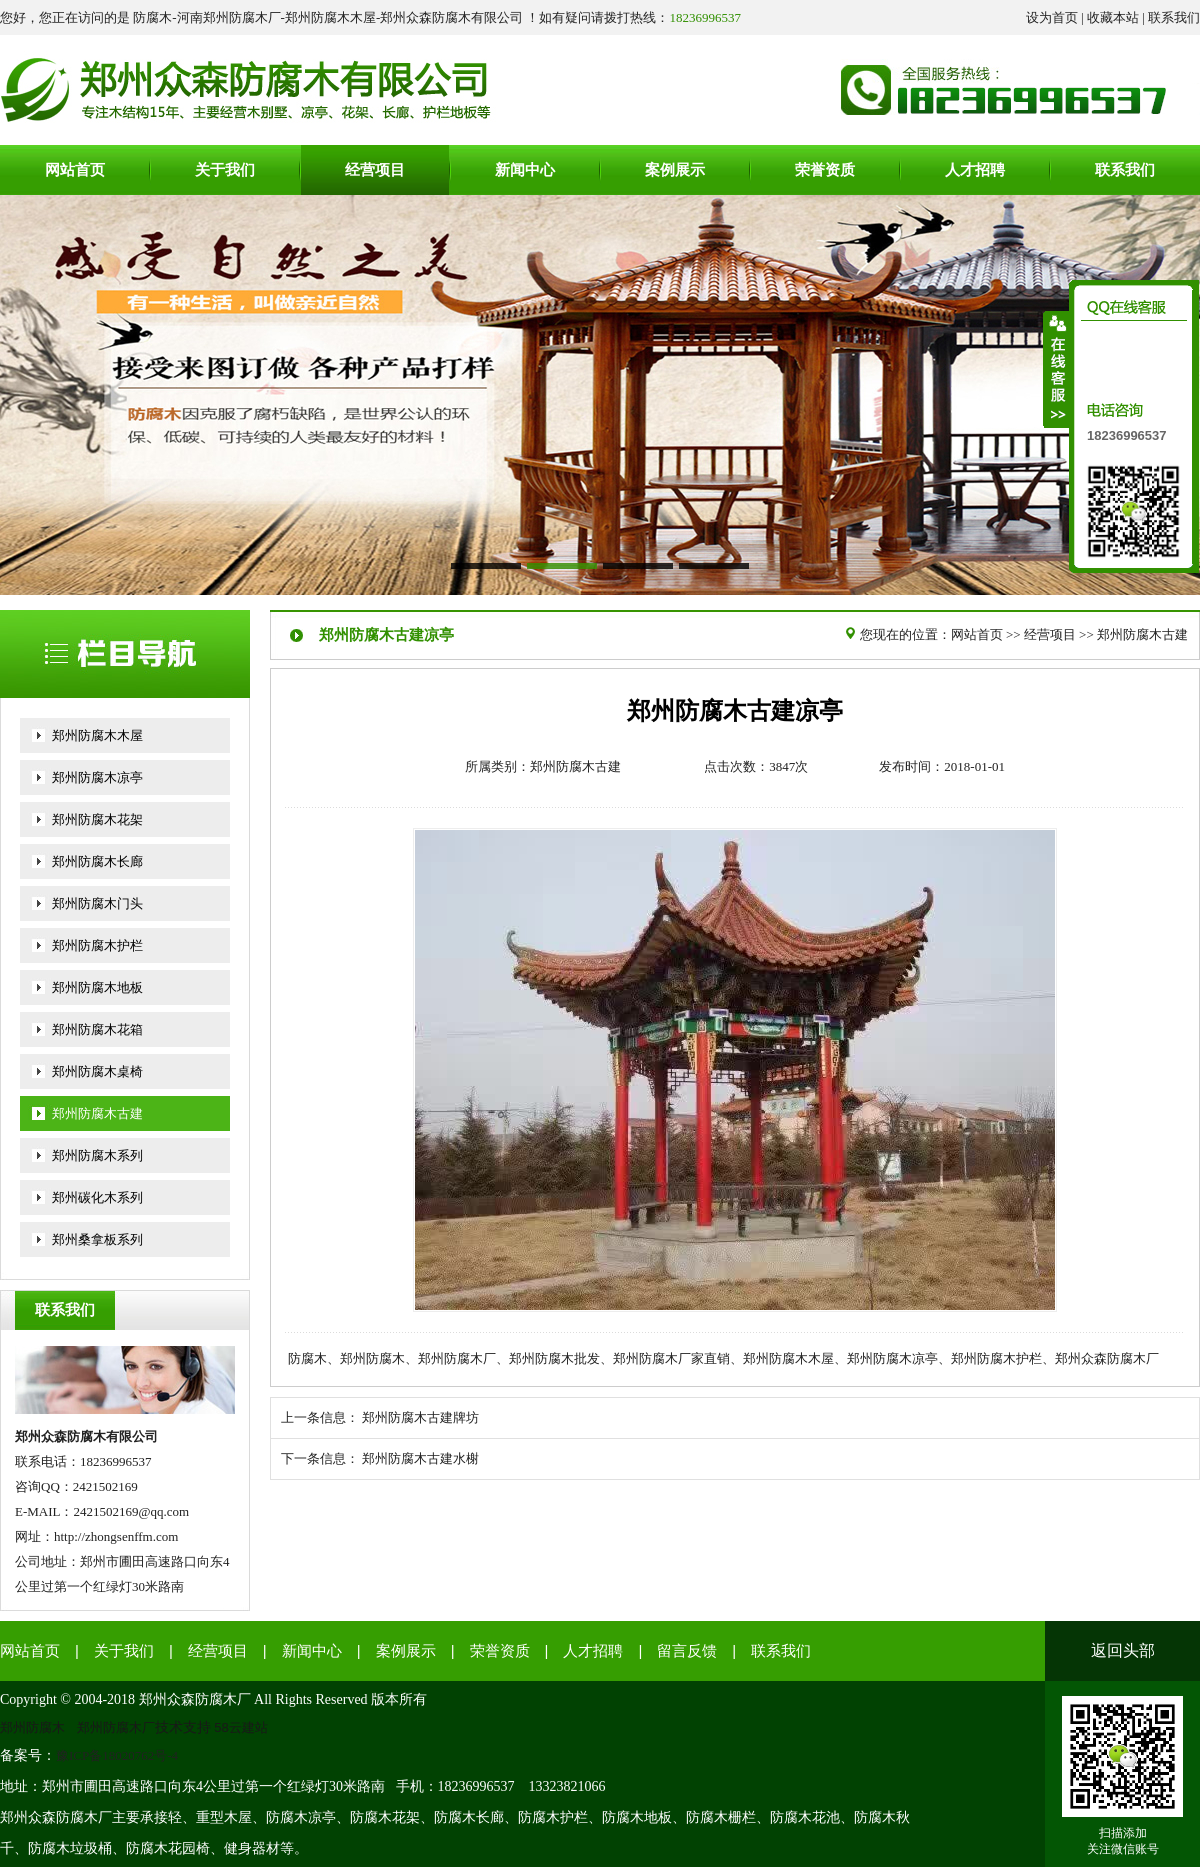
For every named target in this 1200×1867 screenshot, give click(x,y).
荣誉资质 (500, 1651)
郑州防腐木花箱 (97, 1029)
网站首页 (977, 634)
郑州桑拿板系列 (97, 1239)
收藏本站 (1113, 17)
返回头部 (1123, 1650)
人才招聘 (593, 1651)
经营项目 (1050, 634)
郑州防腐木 (32, 1727)
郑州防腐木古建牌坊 (420, 1417)
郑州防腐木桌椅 (97, 1071)
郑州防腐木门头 (97, 903)
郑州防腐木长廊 (97, 861)
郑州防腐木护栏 (97, 945)
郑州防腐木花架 (97, 819)
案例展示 (406, 1651)
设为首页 (1052, 17)
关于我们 (124, 1651)
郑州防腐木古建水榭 (420, 1458)
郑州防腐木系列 (97, 1155)
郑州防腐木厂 (116, 1727)
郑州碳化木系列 (97, 1197)
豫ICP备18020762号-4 (117, 1755)
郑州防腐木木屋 (97, 735)
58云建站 (241, 1727)
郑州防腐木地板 (97, 987)
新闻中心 (312, 1651)
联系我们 (1174, 17)
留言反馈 (687, 1651)
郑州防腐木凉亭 (97, 777)
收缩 (1057, 369)
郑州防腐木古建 (97, 1113)
